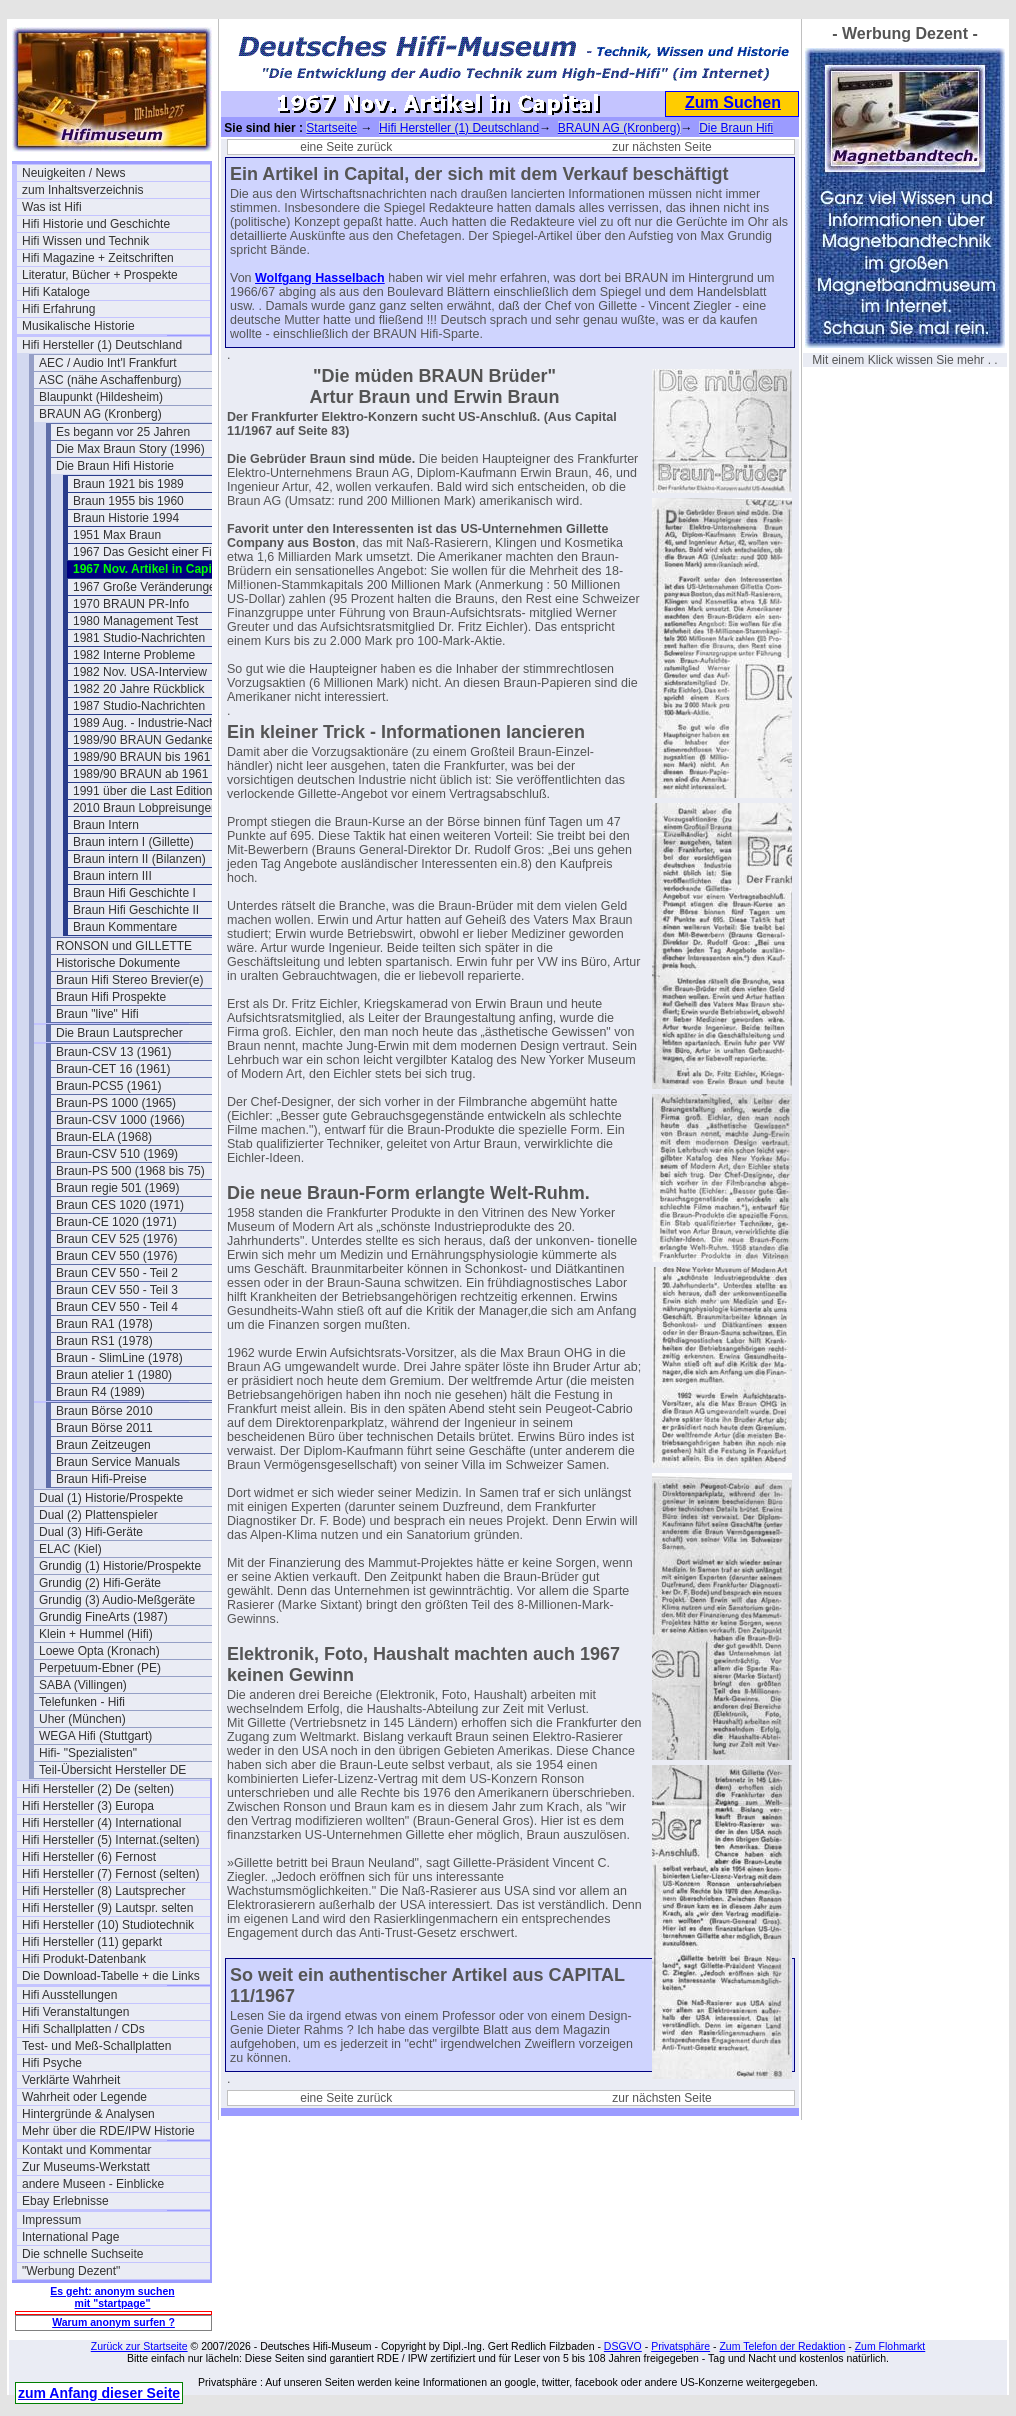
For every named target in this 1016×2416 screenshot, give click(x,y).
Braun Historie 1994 (126, 518)
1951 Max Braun (117, 535)
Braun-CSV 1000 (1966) (120, 1120)
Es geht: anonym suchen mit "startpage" (112, 2297)
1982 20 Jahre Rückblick (138, 689)
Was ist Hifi (52, 207)
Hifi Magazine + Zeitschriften (98, 258)
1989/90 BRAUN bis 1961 (141, 757)
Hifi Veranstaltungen (75, 2012)
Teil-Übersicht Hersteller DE (112, 1770)
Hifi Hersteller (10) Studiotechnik (108, 1925)
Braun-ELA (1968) (104, 1137)
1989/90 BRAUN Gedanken (146, 740)
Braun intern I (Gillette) (133, 842)
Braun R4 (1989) (100, 1392)
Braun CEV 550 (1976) (116, 1256)
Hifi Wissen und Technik (85, 241)
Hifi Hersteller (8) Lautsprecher (103, 1891)
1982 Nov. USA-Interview (140, 672)
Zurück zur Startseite (139, 2346)
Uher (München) (82, 1719)
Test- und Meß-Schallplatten (96, 2046)
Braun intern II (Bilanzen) (139, 859)
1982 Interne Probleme (134, 655)
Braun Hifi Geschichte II (136, 910)
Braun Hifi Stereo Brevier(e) (129, 980)
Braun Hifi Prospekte (111, 997)
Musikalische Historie (78, 326)
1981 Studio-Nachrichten (139, 638)
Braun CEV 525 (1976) (116, 1239)
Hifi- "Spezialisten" (88, 1753)
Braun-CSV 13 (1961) (113, 1052)
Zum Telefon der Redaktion (782, 2346)
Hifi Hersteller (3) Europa (88, 1806)
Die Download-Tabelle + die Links (111, 1976)
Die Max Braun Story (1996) (130, 449)
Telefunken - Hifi (82, 1702)
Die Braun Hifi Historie (115, 466)
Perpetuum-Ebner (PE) (100, 1668)
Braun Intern (106, 825)
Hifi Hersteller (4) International (101, 1823)
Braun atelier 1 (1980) (114, 1375)
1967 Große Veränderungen (147, 587)
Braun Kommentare (125, 927)
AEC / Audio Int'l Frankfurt (108, 363)
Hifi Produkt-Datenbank (84, 1959)
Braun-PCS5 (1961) (108, 1086)
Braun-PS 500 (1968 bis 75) (130, 1171)
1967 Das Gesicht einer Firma (152, 552)
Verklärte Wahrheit (71, 2080)
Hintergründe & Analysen (88, 2114)
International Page (70, 2237)
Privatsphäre (680, 2346)
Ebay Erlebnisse (65, 2201)
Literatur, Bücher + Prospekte (100, 275)
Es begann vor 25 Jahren (123, 432)
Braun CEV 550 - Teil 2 (117, 1273)
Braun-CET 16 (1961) (113, 1069)
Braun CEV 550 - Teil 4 (117, 1307)
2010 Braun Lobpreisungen (145, 808)
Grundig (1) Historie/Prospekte (120, 1566)
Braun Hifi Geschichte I (134, 893)
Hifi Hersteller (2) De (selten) (98, 1789)
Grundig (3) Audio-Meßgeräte (117, 1600)
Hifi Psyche (52, 2063)
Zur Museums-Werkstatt (86, 2167)
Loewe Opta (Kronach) (99, 1651)
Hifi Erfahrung (58, 309)
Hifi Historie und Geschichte (96, 224)
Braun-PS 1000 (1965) (116, 1103)
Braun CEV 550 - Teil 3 (117, 1290)
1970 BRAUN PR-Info (131, 604)
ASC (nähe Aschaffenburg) (110, 380)
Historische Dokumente (118, 963)
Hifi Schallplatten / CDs (83, 2029)
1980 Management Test (135, 621)
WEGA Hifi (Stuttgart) (95, 1736)
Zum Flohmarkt (890, 2346)
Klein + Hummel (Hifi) (96, 1634)
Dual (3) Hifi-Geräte (91, 1532)
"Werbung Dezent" (71, 2271)
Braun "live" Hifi (97, 1014)
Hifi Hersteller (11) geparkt (92, 1942)
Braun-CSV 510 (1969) (117, 1154)
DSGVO (623, 2346)
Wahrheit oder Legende (84, 2097)
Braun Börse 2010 (104, 1411)
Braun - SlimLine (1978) (119, 1358)
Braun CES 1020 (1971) (120, 1205)
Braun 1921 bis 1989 (128, 484)
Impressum (51, 2220)
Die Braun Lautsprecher (119, 1033)
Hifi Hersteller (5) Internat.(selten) (110, 1840)
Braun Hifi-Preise (101, 1479)
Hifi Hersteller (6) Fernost (89, 1857)
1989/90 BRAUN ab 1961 (140, 774)
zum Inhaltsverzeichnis (82, 190)
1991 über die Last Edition (142, 791)
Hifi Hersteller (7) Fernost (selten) (110, 1874)
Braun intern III (112, 876)
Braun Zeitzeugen (103, 1445)
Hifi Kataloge (56, 292)
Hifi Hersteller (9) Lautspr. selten (107, 1908)
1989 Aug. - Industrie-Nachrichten (162, 723)
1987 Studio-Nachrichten (139, 706)
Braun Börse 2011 (104, 1428)
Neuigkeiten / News (73, 173)
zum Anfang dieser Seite (99, 2393)
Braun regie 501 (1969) (117, 1188)
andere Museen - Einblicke (93, 2184)
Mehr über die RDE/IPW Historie (108, 2131)
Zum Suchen (733, 102)
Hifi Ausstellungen (69, 1995)
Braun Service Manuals (118, 1462)
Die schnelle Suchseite (82, 2254)
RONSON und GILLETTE (124, 946)
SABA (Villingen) (83, 1685)
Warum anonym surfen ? (113, 2322)
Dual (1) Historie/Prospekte (111, 1498)
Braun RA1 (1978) (104, 1324)
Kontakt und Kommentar (86, 2150)
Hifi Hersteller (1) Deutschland (102, 345)
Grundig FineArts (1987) (103, 1617)
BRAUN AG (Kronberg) (100, 414)
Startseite (331, 128)
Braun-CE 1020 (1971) (116, 1222)
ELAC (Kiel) (70, 1549)
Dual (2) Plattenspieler (98, 1515)
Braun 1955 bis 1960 (128, 501)
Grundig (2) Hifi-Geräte (100, 1583)
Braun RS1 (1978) (104, 1341)
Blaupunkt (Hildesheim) (101, 397)
